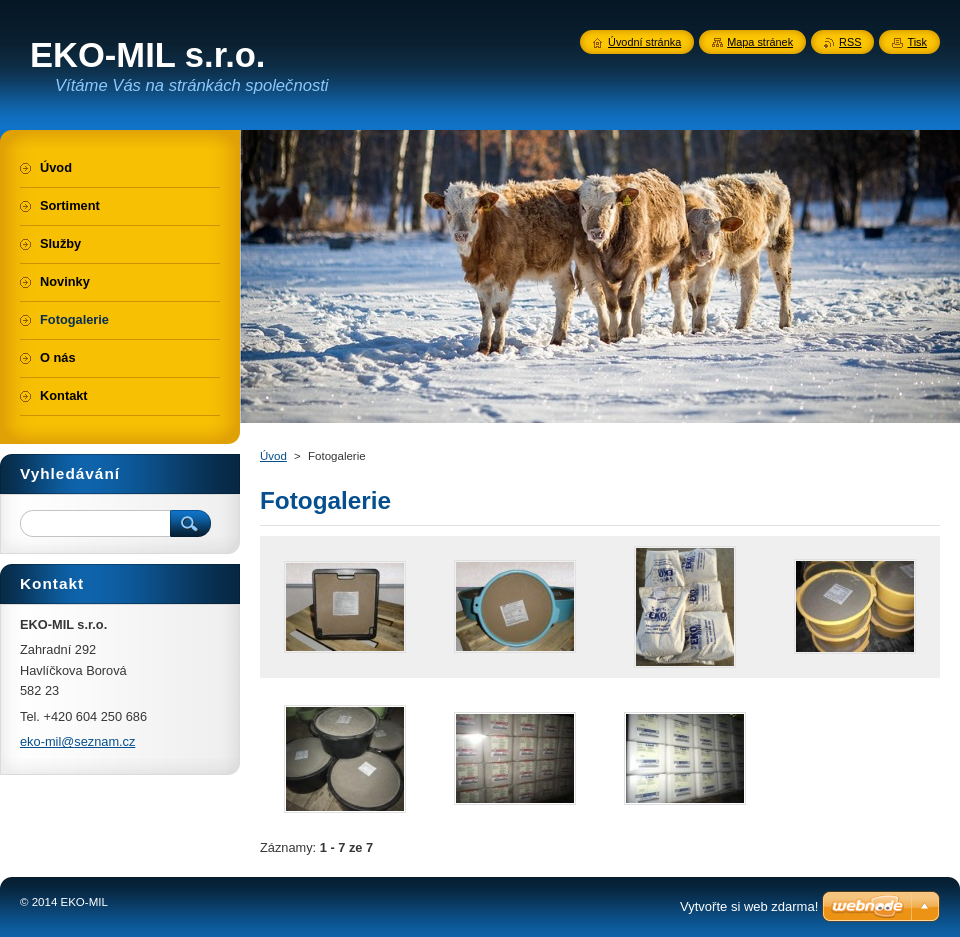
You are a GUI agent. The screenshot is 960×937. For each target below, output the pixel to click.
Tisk (917, 42)
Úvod (273, 456)
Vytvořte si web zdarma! (749, 906)
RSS (850, 42)
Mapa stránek (760, 42)
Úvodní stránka (644, 42)
